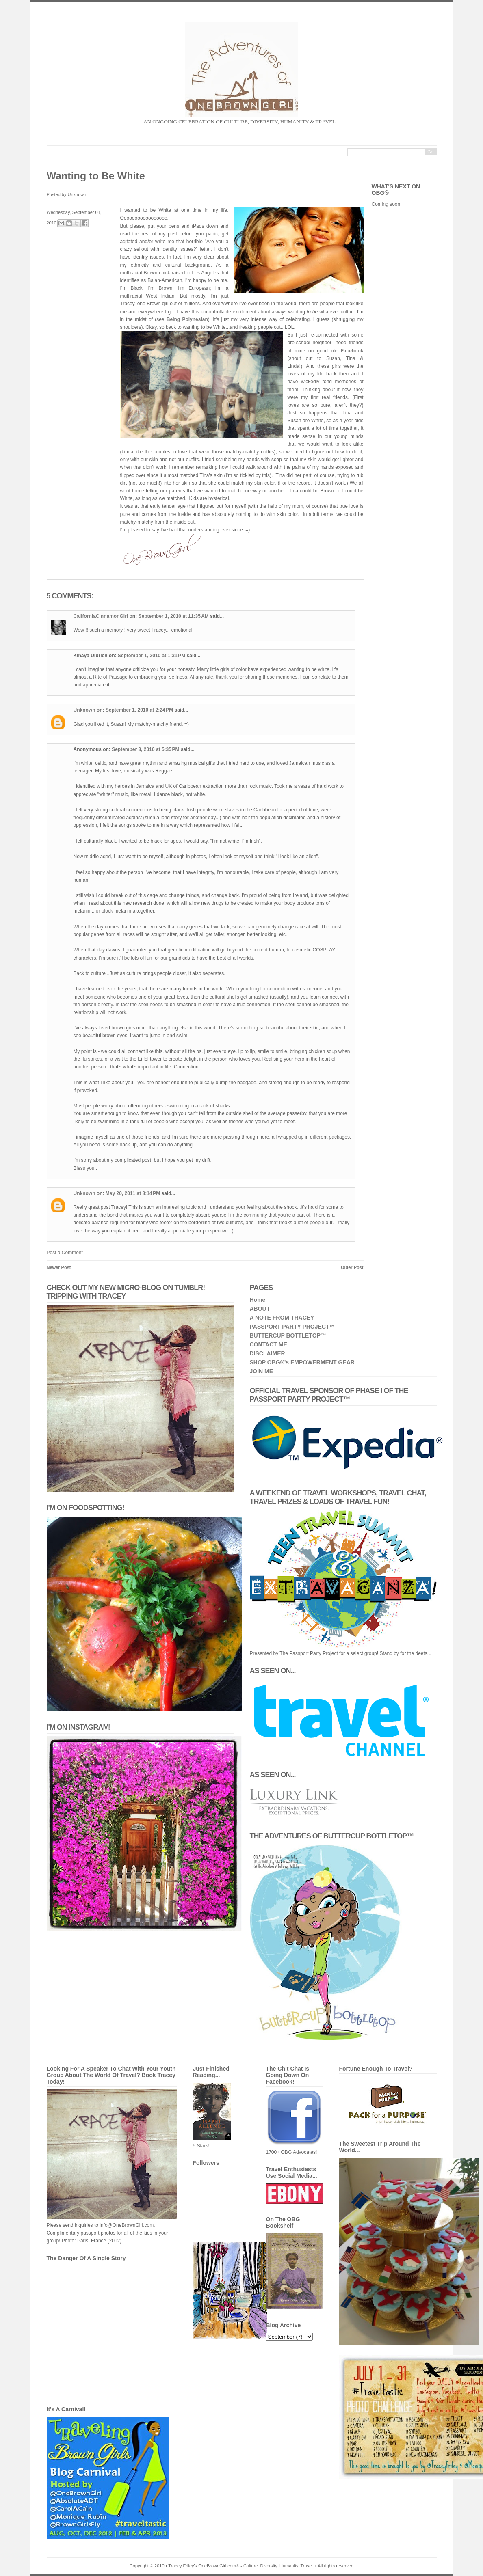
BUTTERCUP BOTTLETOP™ (288, 1335)
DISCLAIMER (267, 1353)
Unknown (84, 710)
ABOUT (260, 1308)
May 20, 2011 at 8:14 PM (134, 1193)
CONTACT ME (268, 1344)
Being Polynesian (187, 319)
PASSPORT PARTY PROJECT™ (292, 1326)
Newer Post (59, 1267)
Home (258, 1300)
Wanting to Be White (96, 175)
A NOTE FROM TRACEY (282, 1317)
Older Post (352, 1267)
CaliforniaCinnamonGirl (101, 616)
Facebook (351, 351)
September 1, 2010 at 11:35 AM (174, 616)
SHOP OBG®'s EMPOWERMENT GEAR (302, 1362)
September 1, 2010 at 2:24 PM (140, 710)
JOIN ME (261, 1371)
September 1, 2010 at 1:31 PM (152, 655)
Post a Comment (65, 1253)
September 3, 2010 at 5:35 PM (146, 749)
